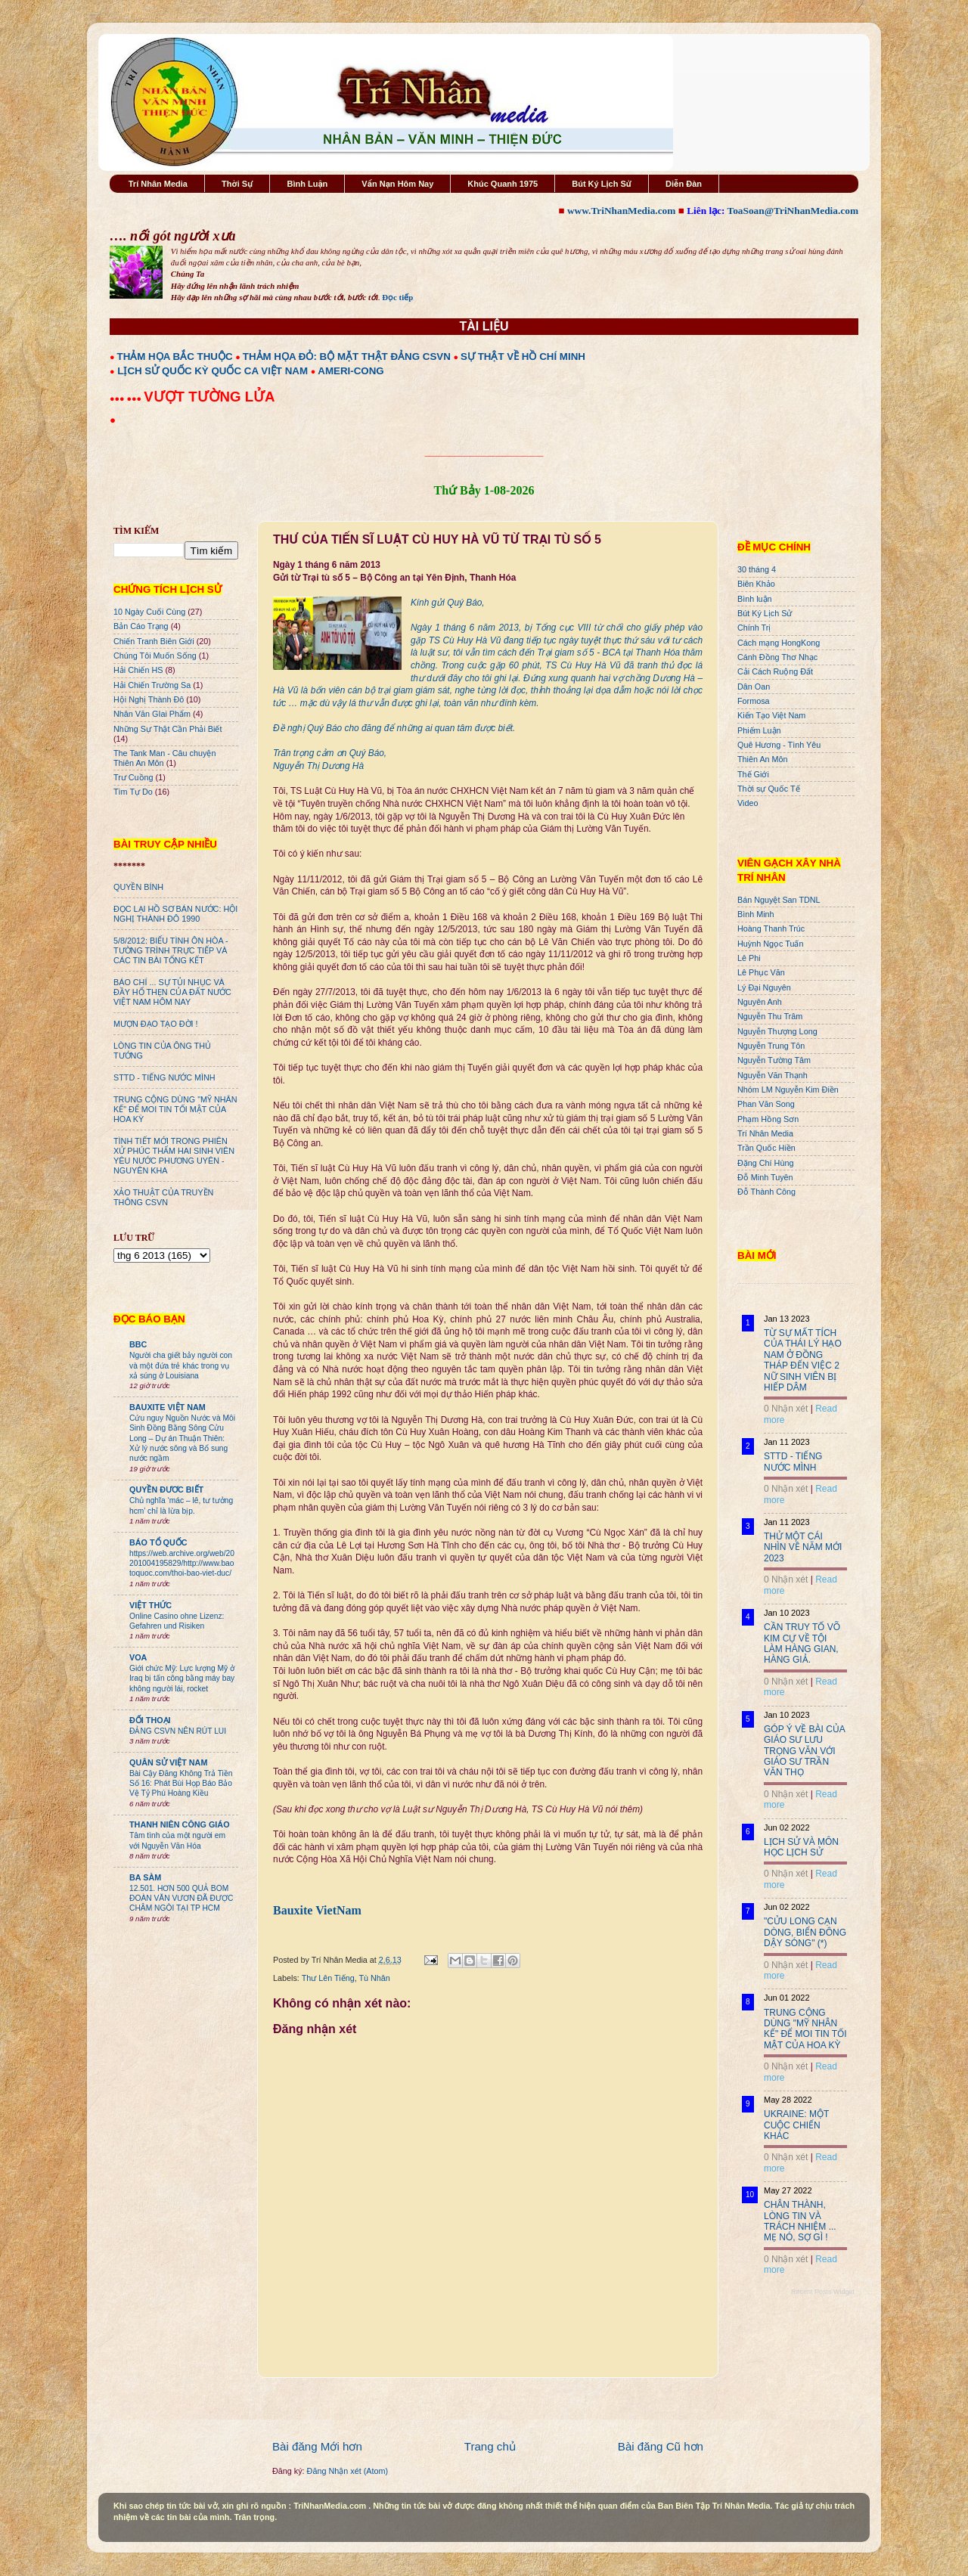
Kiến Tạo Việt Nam (771, 715)
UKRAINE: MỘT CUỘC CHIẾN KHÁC (796, 2125)
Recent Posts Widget (823, 2291)
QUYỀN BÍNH (138, 886)
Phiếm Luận (759, 730)
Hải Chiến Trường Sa (152, 685)
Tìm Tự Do (133, 791)
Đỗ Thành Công (766, 1191)
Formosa (753, 700)
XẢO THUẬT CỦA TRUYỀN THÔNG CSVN (163, 1197)
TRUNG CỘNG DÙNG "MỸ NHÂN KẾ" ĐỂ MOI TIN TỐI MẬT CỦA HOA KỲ (175, 1109)
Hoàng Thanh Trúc (771, 928)
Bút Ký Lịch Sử (601, 183)
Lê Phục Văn (761, 972)
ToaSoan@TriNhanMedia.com (793, 210)
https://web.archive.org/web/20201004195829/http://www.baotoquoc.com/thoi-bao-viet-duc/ (181, 1563)
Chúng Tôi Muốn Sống (155, 655)
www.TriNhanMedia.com (621, 210)
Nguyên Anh (759, 1001)
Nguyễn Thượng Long (777, 1031)
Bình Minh (755, 914)
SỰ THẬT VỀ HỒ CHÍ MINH (523, 356)
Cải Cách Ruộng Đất (775, 671)
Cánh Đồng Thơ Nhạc (777, 657)
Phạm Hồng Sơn (768, 1119)
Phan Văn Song (766, 1103)
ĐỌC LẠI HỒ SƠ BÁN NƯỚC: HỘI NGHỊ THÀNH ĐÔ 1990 (175, 913)
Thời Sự (237, 183)
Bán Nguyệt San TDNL (779, 899)
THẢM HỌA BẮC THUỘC (175, 356)
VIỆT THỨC (150, 1605)
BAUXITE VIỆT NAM (167, 1407)
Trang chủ (490, 2446)
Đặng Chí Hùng (765, 1162)
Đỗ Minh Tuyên (765, 1177)
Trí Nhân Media (158, 183)
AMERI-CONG (350, 371)
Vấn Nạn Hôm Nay (397, 183)
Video (747, 803)
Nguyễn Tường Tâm (774, 1060)
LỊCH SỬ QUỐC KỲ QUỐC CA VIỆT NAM (212, 371)
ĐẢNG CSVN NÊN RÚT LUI (177, 1731)
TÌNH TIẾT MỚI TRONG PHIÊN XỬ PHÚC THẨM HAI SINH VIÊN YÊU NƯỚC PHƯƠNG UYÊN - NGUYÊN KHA (173, 1155)
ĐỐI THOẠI (150, 1720)
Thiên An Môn (762, 759)
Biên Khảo (756, 583)
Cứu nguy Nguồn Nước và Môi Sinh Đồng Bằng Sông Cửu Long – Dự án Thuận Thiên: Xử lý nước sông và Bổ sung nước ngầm (182, 1438)
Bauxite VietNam (317, 1910)
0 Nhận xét (786, 1408)
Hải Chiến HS (138, 669)
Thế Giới (753, 774)
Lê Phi (749, 958)
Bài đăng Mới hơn (317, 2446)
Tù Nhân (373, 1977)
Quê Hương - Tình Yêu (779, 744)
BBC (138, 1344)
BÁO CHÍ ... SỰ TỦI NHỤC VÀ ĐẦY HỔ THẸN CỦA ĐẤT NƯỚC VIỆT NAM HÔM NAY (172, 992)
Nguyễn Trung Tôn (771, 1045)
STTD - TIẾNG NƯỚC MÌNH (164, 1077)
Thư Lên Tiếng (328, 1977)
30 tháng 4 (756, 569)
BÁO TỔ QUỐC (158, 1542)
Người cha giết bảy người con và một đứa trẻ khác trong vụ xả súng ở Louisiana (180, 1365)
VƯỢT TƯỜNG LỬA (209, 397)
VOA (138, 1657)
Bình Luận (307, 183)
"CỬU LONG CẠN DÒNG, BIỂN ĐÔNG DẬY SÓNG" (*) (805, 1932)
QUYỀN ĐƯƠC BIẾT (166, 1489)
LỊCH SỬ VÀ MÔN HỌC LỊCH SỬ (801, 1847)
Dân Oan (753, 686)
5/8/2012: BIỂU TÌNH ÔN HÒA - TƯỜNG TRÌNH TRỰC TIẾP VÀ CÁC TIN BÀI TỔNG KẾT (170, 950)
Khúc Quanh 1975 (502, 183)
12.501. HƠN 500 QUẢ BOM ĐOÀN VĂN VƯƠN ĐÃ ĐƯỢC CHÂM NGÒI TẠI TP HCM (181, 1898)
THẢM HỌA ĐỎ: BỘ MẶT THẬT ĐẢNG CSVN (347, 356)
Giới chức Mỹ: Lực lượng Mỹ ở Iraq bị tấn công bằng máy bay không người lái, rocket (181, 1678)
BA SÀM (145, 1877)
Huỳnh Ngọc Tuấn (770, 943)
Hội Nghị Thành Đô (148, 699)
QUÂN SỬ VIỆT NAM (168, 1762)
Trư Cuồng (133, 777)
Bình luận (754, 598)
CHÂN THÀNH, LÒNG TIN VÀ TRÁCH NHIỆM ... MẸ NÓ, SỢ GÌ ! (800, 2221)
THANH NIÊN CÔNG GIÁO (179, 1824)
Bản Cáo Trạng (141, 626)
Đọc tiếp (397, 297)
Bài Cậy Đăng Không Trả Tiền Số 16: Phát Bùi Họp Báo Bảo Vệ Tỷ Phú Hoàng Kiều (181, 1783)
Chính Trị (754, 627)
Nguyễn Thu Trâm (769, 1016)
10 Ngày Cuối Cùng (149, 611)
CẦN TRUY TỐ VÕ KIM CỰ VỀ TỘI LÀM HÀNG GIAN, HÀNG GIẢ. (802, 1643)
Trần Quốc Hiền (766, 1147)
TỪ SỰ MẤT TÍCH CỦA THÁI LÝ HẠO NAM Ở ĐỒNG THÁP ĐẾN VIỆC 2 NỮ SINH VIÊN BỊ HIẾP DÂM (803, 1360)
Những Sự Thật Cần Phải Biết (167, 728)
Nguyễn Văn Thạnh (772, 1075)
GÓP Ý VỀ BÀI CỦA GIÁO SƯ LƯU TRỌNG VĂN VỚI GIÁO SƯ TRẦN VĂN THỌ (804, 1751)
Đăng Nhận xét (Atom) (347, 2470)
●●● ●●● (127, 398)
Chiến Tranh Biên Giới (153, 641)
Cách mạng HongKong (778, 642)
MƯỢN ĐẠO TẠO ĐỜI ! (155, 1023)
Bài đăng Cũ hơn (660, 2446)
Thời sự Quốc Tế (768, 788)
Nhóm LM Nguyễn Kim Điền (788, 1089)
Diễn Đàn (684, 183)
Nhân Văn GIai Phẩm (152, 713)
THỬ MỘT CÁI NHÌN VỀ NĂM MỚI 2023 (803, 1547)
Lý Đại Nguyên (764, 987)
